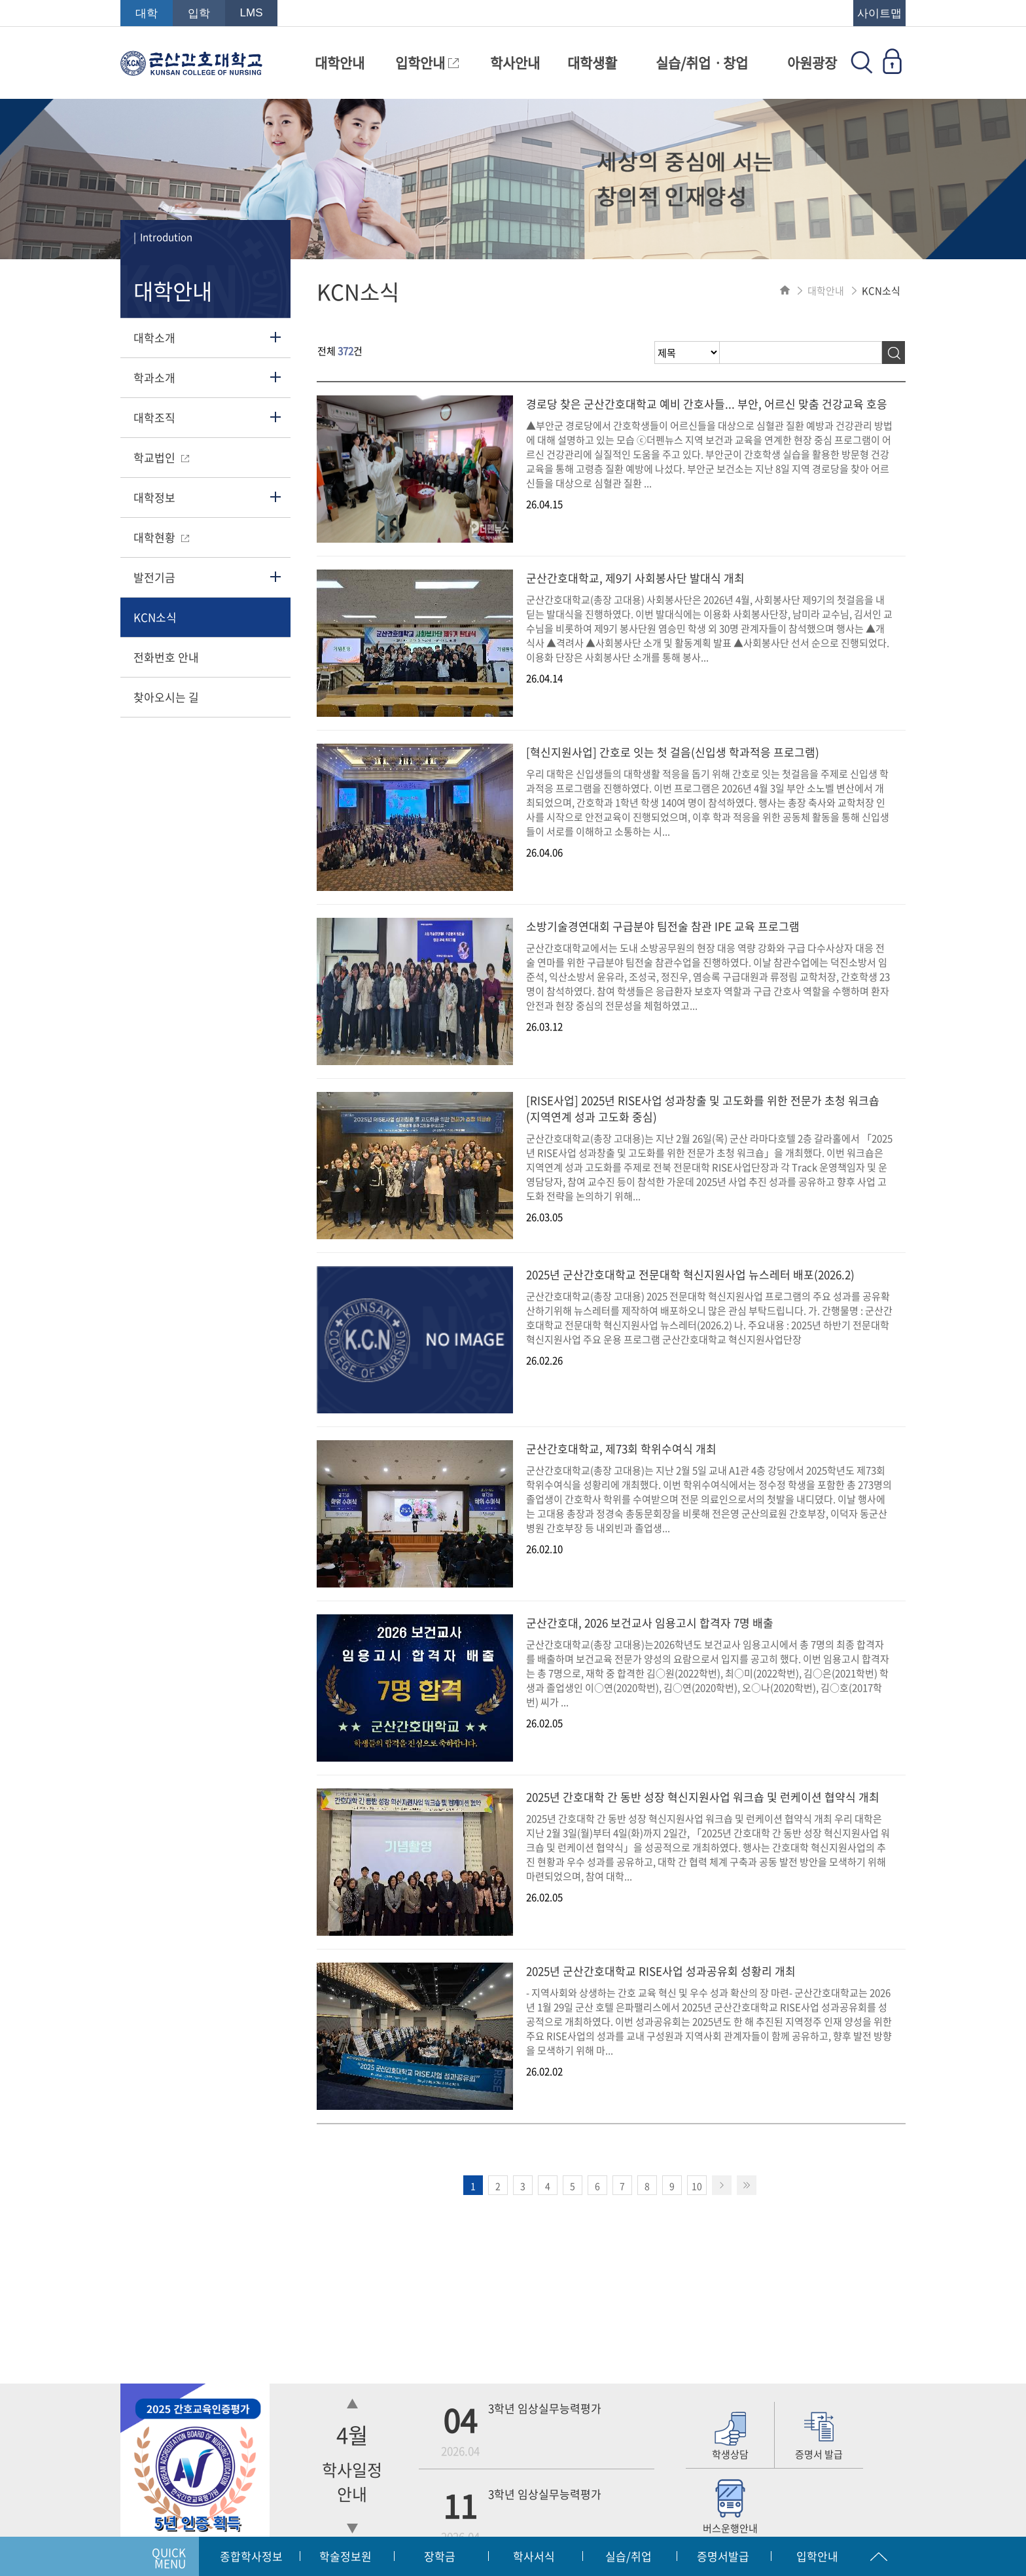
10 (697, 2185)
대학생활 (592, 62)
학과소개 (154, 377)
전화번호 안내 (166, 657)
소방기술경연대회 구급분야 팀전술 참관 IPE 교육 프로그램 (663, 926)
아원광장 (812, 62)
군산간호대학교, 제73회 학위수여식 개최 (621, 1448)
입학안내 (427, 62)
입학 (199, 13)
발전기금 (154, 577)
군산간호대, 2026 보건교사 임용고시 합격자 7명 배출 (649, 1622)
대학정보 (154, 497)
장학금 (439, 2556)
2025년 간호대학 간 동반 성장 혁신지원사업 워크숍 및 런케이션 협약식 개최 (702, 1796)
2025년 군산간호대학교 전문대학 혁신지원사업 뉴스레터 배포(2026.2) (690, 1274)
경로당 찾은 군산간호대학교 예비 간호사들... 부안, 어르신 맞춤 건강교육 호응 (706, 403)
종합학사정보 (251, 2556)
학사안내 (515, 62)
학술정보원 (345, 2556)
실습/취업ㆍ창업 (702, 62)
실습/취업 (628, 2556)
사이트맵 (879, 13)
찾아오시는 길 (166, 697)
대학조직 (154, 417)
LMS (251, 13)
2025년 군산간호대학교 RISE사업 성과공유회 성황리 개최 (661, 1971)
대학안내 (339, 62)
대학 (146, 13)
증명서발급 (723, 2556)
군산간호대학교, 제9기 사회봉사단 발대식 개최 (635, 578)
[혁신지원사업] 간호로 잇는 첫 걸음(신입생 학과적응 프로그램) (672, 752)
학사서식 (534, 2556)
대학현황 (161, 537)
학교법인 (161, 457)
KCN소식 (155, 617)
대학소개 (154, 337)
